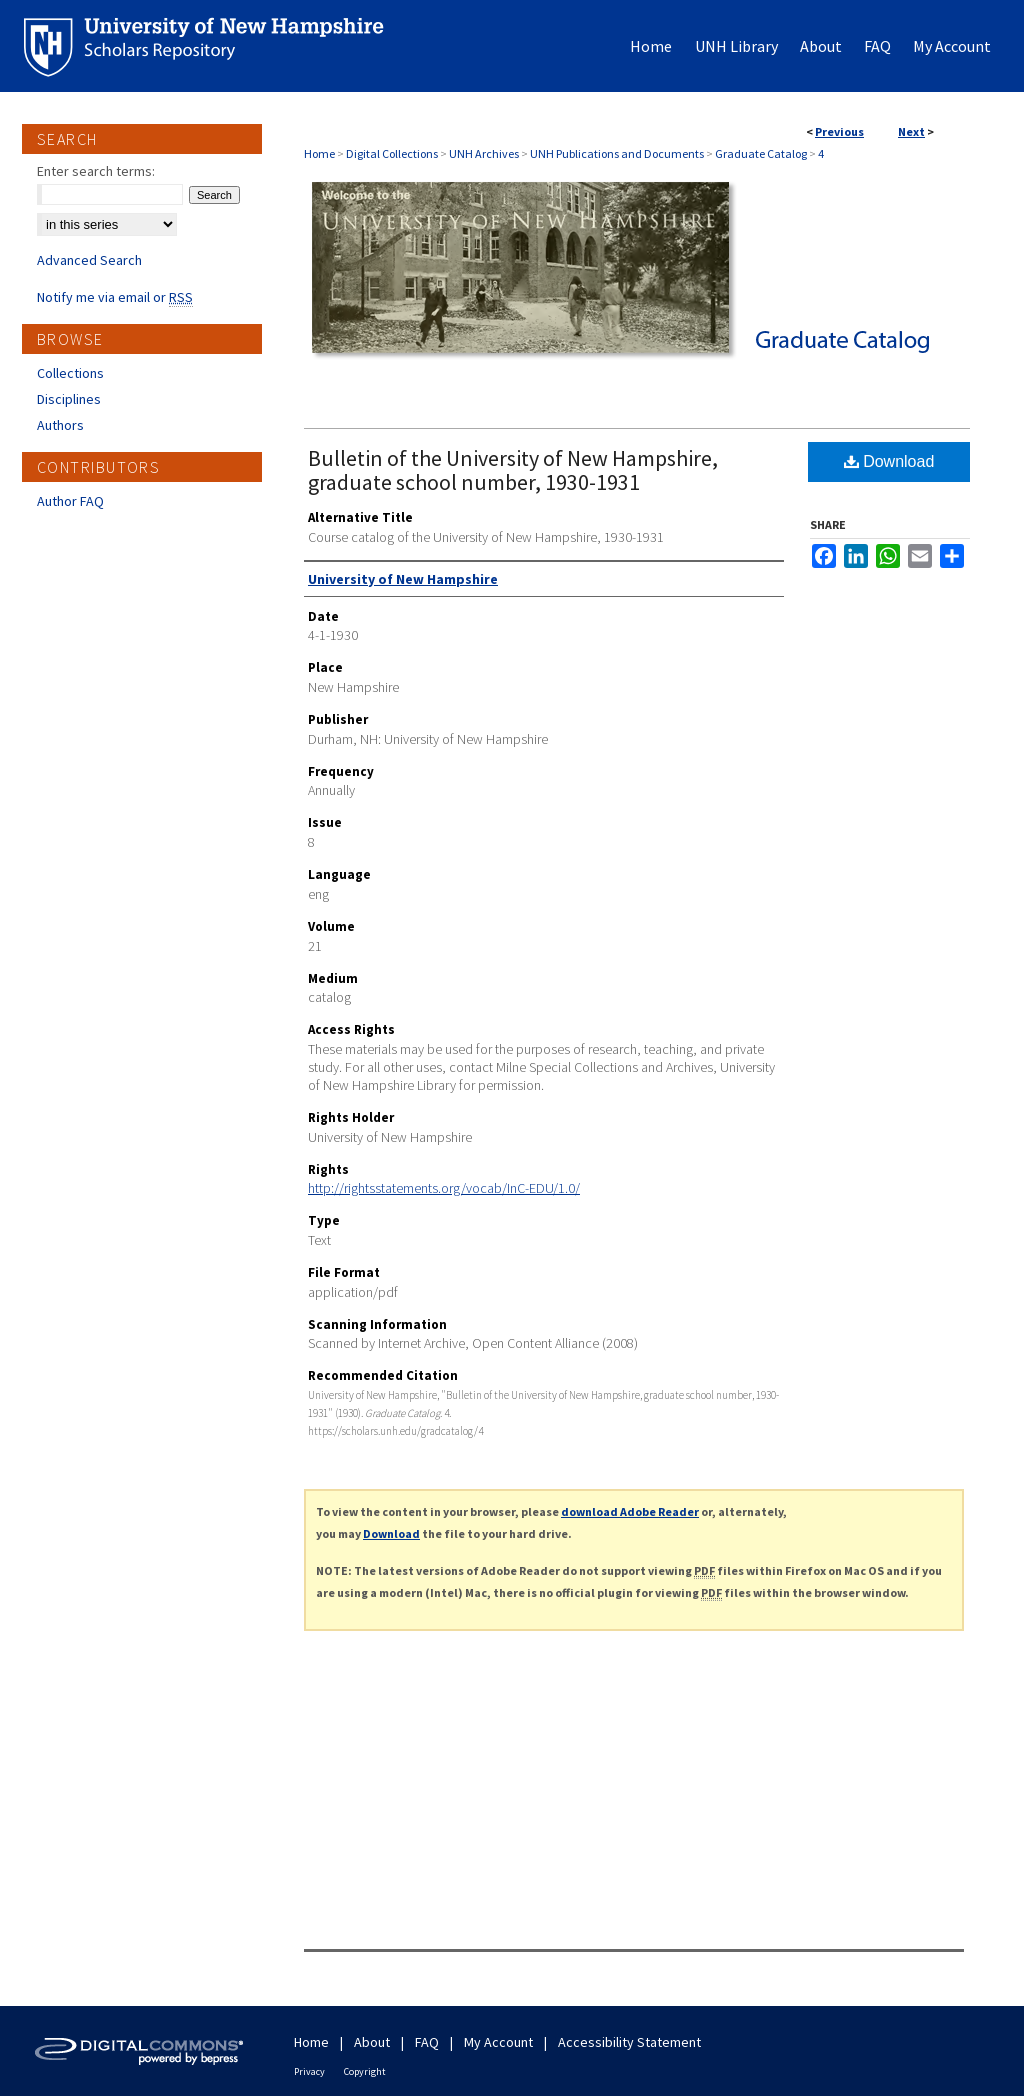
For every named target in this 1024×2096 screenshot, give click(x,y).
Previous (839, 131)
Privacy (309, 2071)
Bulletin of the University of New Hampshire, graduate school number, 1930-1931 (513, 470)
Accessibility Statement (629, 2042)
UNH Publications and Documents (617, 153)
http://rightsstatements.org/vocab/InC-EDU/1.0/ (444, 1188)
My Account (498, 2042)
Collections (70, 373)
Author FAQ (70, 501)
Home (319, 153)
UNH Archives (484, 153)
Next (911, 131)
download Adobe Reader (630, 1511)
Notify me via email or (115, 297)
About (372, 2042)
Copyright (365, 2071)
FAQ (427, 2042)
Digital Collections (392, 153)
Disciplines (69, 399)
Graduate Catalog (761, 153)
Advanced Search (89, 260)
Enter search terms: (96, 171)
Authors (60, 425)
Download (889, 461)
